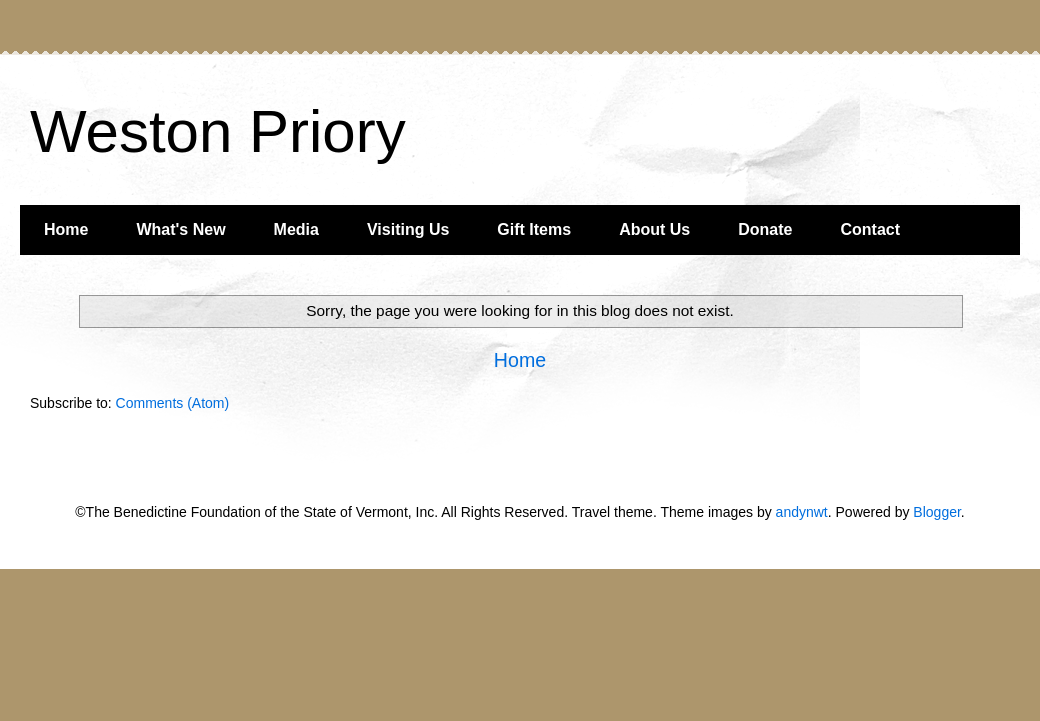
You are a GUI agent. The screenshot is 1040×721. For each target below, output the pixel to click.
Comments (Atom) (173, 403)
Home (66, 229)
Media (296, 229)
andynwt (802, 512)
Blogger (936, 512)
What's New (180, 229)
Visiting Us (408, 229)
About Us (654, 229)
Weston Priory (218, 131)
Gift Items (534, 229)
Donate (765, 229)
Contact (870, 229)
